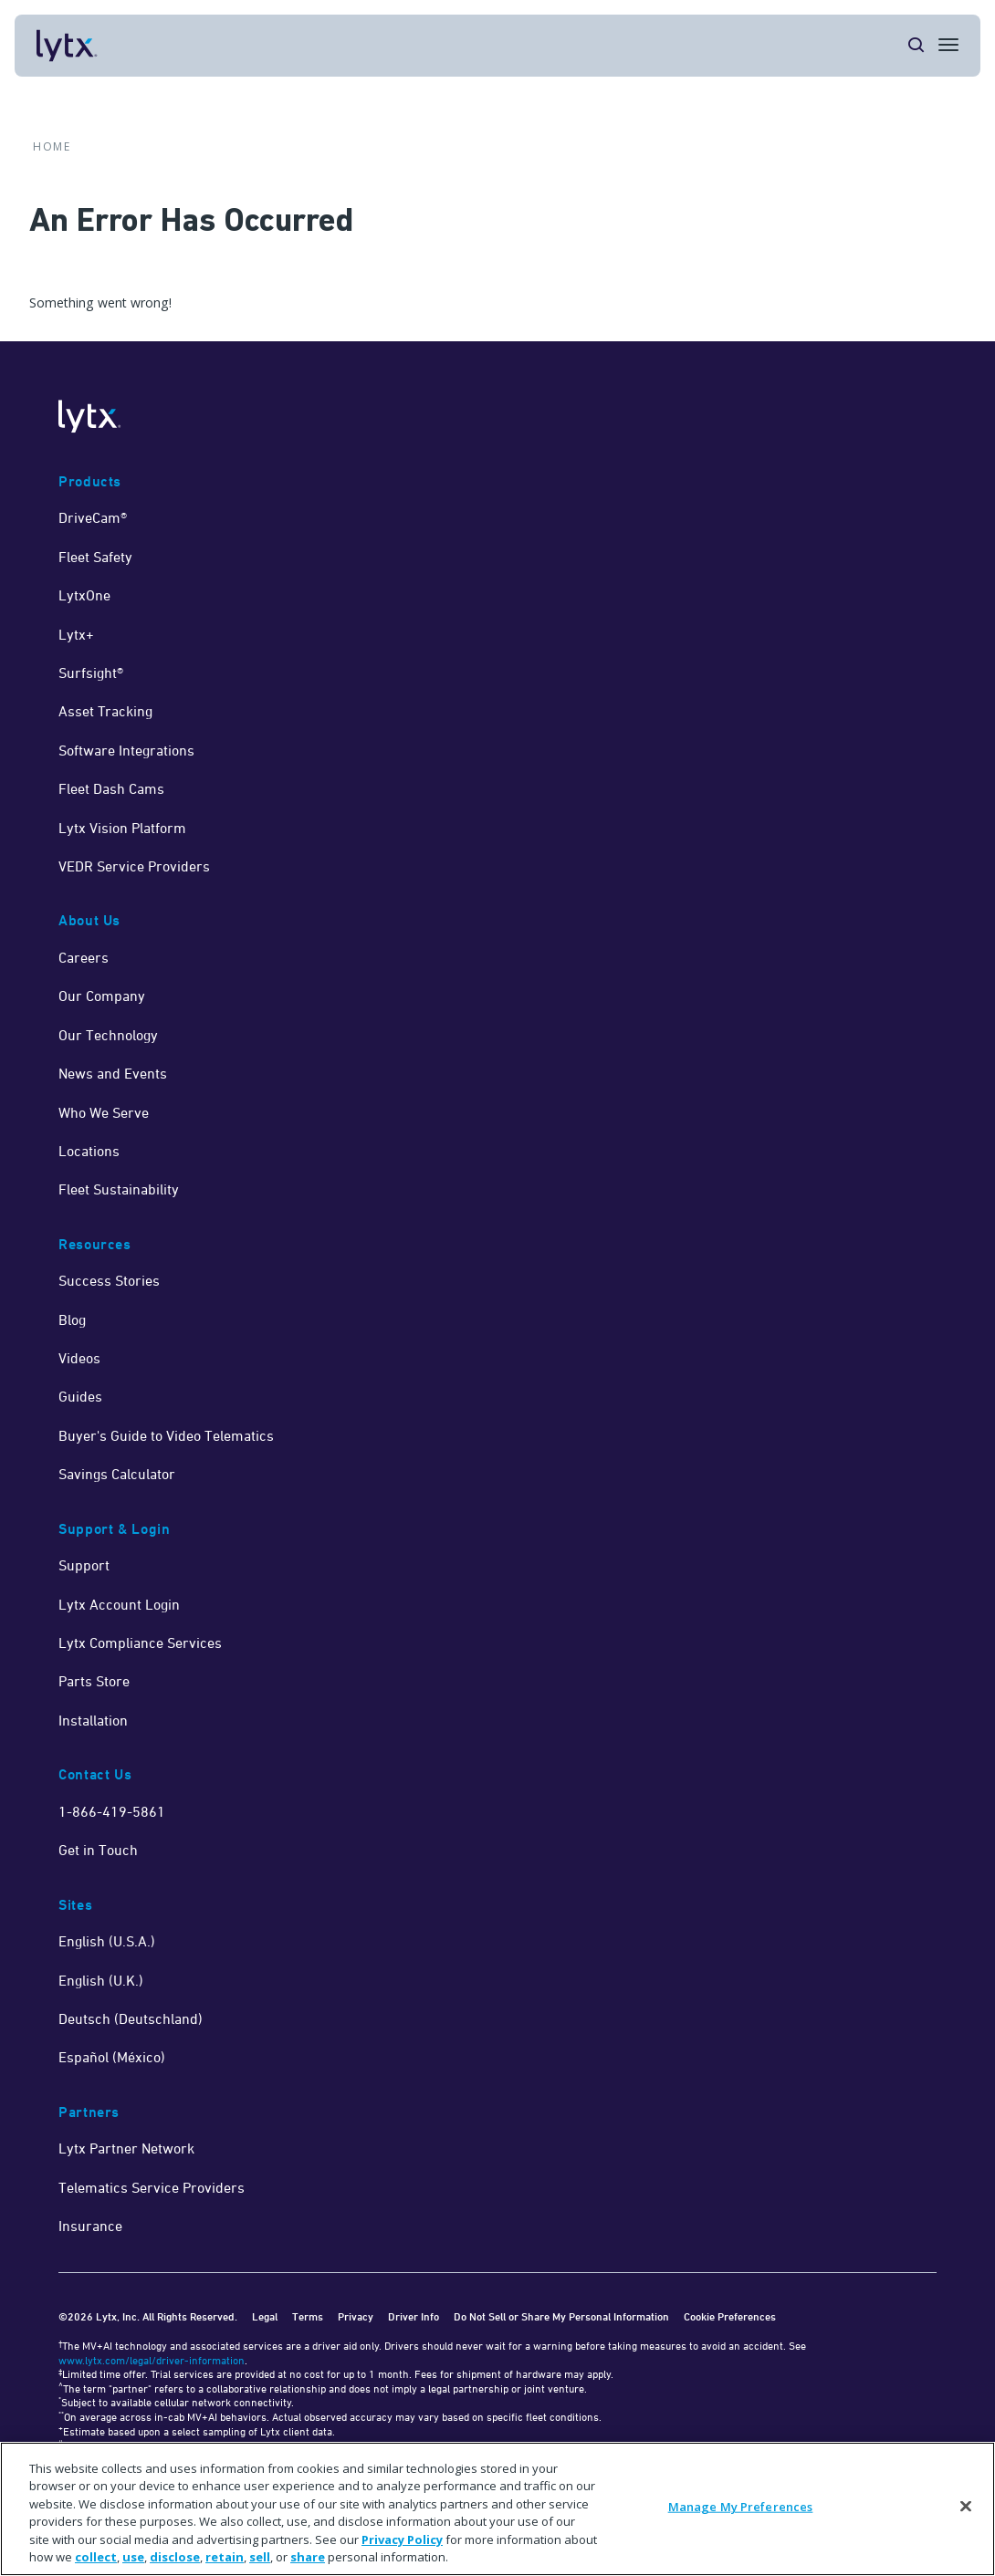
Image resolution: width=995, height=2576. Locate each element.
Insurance (90, 2225)
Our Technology (108, 1035)
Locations (89, 1150)
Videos (79, 1358)
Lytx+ (76, 634)
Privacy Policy (402, 2539)
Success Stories (109, 1280)
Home (51, 147)
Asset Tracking (105, 711)
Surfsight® (90, 672)
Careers (83, 957)
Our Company (101, 995)
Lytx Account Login (119, 1604)
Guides (80, 1396)
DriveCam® (92, 517)
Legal (265, 2316)
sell (259, 2557)
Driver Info (413, 2316)
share (307, 2557)
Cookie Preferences (730, 2316)
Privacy (355, 2316)
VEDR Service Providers (134, 866)
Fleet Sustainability (118, 1189)
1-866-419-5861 (111, 1811)
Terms (307, 2316)
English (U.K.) (100, 1980)
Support (84, 1565)
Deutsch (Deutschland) (130, 2018)
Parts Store (94, 1681)
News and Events (112, 1073)
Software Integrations (126, 750)
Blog (72, 1319)
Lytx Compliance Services (140, 1642)
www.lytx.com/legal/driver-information (151, 2360)
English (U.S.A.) (106, 1941)
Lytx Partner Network (126, 2148)
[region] (497, 2509)
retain (224, 2557)
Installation (93, 1720)
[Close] (966, 2507)
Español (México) (111, 2057)
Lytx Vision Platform (122, 827)
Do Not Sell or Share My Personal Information (561, 2316)
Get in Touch (98, 1849)
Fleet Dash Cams (111, 788)
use (133, 2557)
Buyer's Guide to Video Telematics (166, 1435)
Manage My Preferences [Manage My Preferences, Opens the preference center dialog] (740, 2506)
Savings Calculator (116, 1473)
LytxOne (84, 595)
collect (96, 2557)
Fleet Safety (95, 556)
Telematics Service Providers (151, 2187)
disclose (175, 2557)
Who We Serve (103, 1112)
